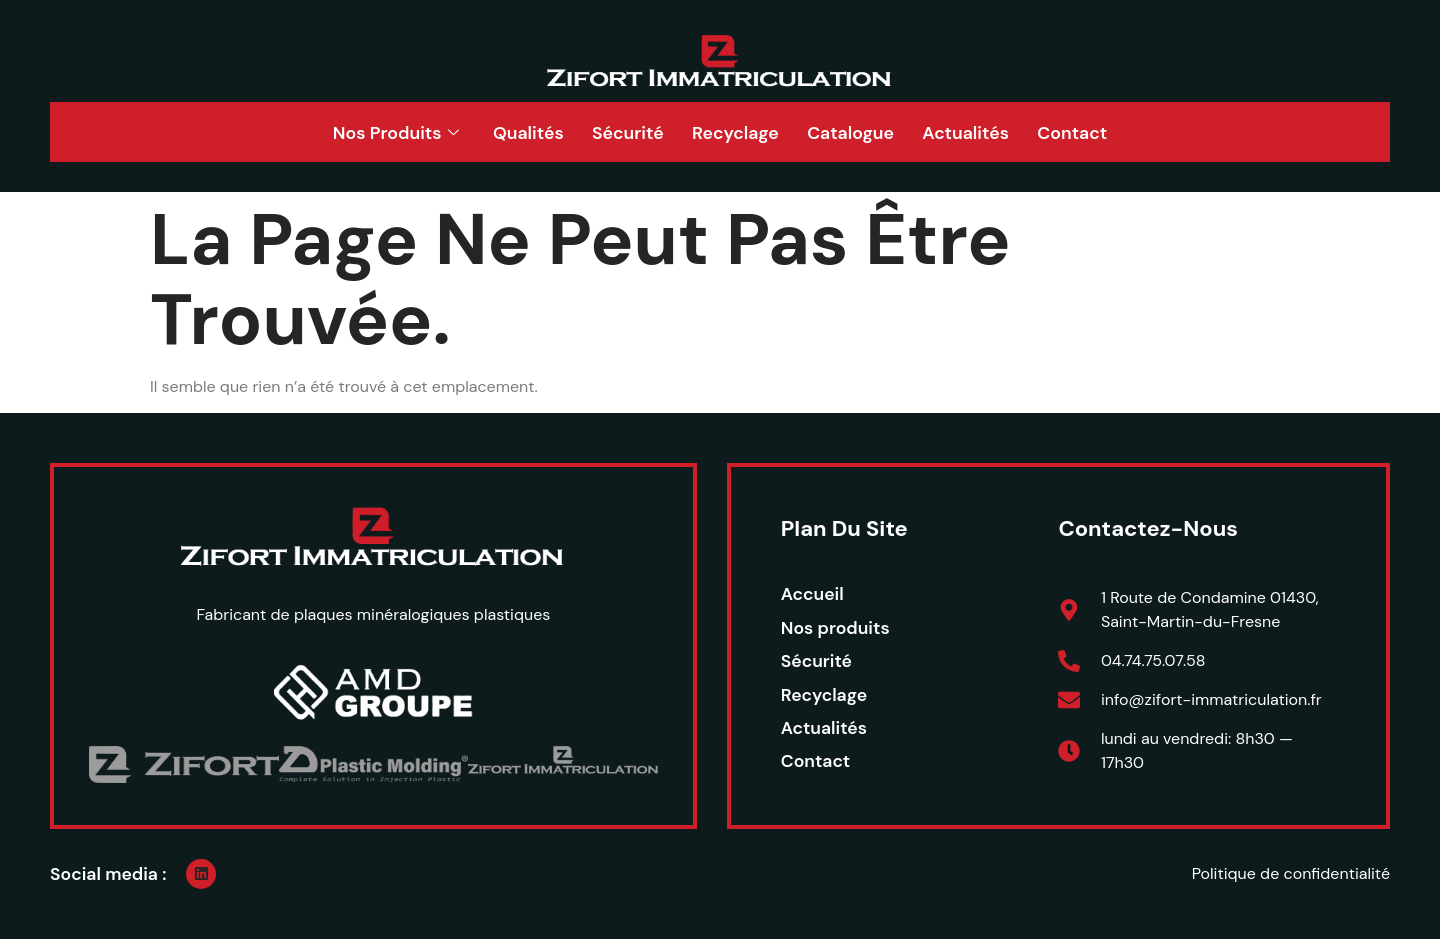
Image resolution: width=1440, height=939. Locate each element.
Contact (1087, 132)
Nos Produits (381, 132)
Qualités (519, 132)
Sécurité (623, 132)
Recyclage (735, 132)
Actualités (976, 132)
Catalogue (856, 132)
